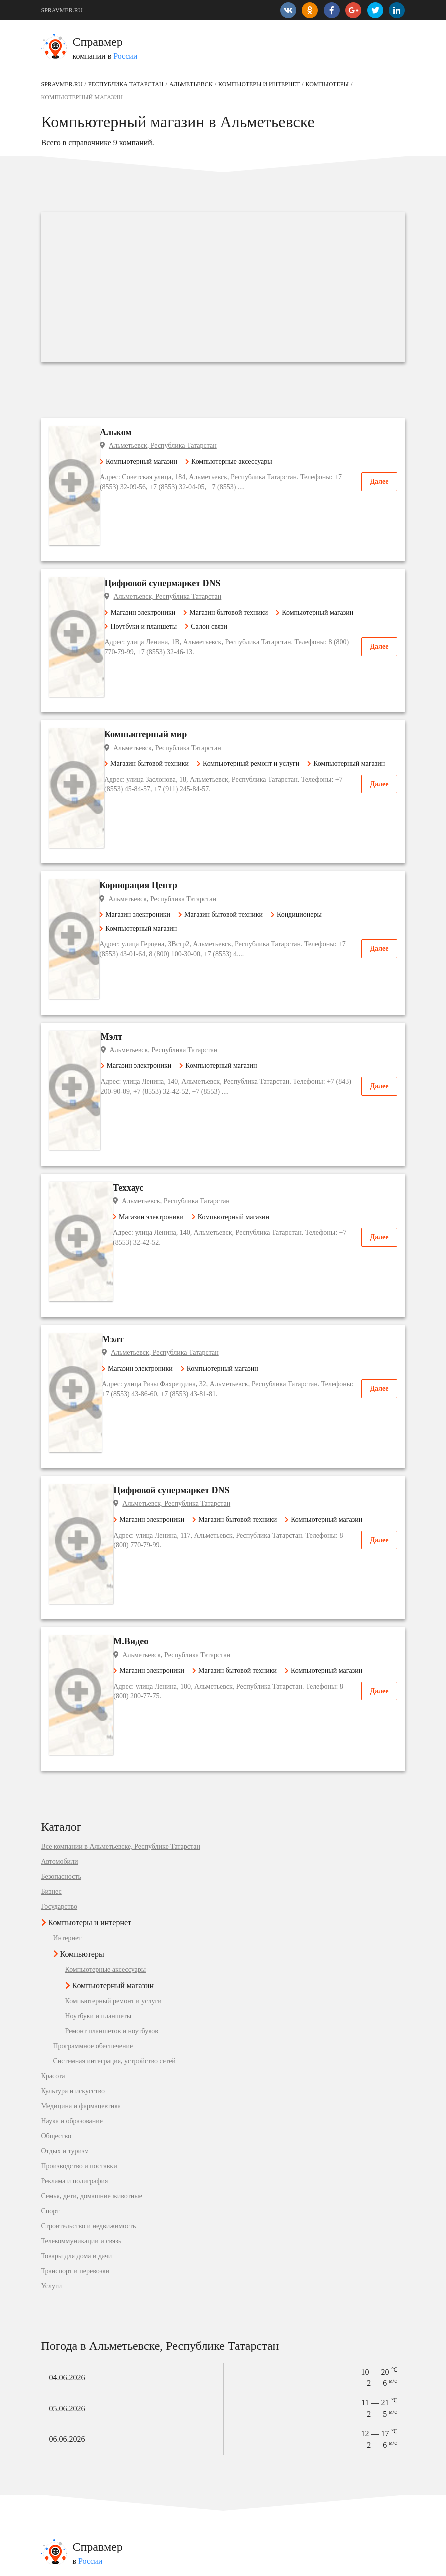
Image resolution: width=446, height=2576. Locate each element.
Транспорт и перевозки (75, 1825)
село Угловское (63, 2315)
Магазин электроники (165, 558)
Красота (53, 1630)
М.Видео (147, 1250)
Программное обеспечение (93, 1600)
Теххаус (145, 959)
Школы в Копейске (69, 2516)
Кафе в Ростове (249, 2447)
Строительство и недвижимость (88, 1780)
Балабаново (58, 2356)
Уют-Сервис (59, 2234)
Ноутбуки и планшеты (166, 572)
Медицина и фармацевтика (81, 1660)
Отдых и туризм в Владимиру (271, 2343)
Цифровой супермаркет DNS (188, 529)
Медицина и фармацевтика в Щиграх (282, 2315)
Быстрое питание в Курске (266, 2516)
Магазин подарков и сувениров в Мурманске (293, 2461)
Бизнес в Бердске (252, 2329)
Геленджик (57, 2384)
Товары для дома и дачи (76, 1810)
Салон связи (231, 572)
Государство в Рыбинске (263, 2398)
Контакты (53, 2563)
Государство (59, 1461)
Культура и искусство (73, 1645)
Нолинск (54, 2370)
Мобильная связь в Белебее (81, 2461)
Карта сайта (90, 2563)
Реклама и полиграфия (74, 1735)
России (125, 56)
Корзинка (55, 2187)
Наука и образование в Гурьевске (276, 2356)
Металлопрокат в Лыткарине (270, 2502)
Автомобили (59, 1416)
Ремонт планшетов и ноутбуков (111, 1585)
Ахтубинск (57, 2329)
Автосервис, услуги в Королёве (87, 2447)
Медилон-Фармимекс (73, 2253)
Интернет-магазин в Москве (269, 2488)
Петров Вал (58, 2343)
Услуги (51, 1840)
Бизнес (51, 1446)
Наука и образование (72, 1675)
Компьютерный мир (171, 640)
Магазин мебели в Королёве (268, 2530)
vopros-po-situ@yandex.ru (238, 2563)
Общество (56, 1690)
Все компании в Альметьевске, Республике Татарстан (120, 1401)
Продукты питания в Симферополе (93, 2530)
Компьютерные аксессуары (259, 461)
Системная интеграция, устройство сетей (114, 1615)
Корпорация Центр (169, 751)
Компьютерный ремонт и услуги (274, 669)
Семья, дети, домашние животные (91, 1750)
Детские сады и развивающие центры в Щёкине (112, 2474)
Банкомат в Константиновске (270, 2474)
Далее (379, 481)
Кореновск (57, 2398)
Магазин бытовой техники (251, 558)
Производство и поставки (79, 1720)
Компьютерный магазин (169, 461)
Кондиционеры (326, 780)
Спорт (50, 1765)
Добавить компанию (141, 2563)
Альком (146, 432)
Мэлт (141, 862)
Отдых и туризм (65, 1705)
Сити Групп (58, 2206)
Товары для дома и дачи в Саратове (279, 2384)
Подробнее (164, 2224)
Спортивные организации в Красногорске (103, 2488)
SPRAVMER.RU (62, 10)
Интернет (67, 1492)
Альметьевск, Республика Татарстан (193, 445)
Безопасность (61, 1431)
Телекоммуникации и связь (81, 1795)
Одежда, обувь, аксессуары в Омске (94, 2502)
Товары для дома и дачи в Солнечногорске (290, 2370)
